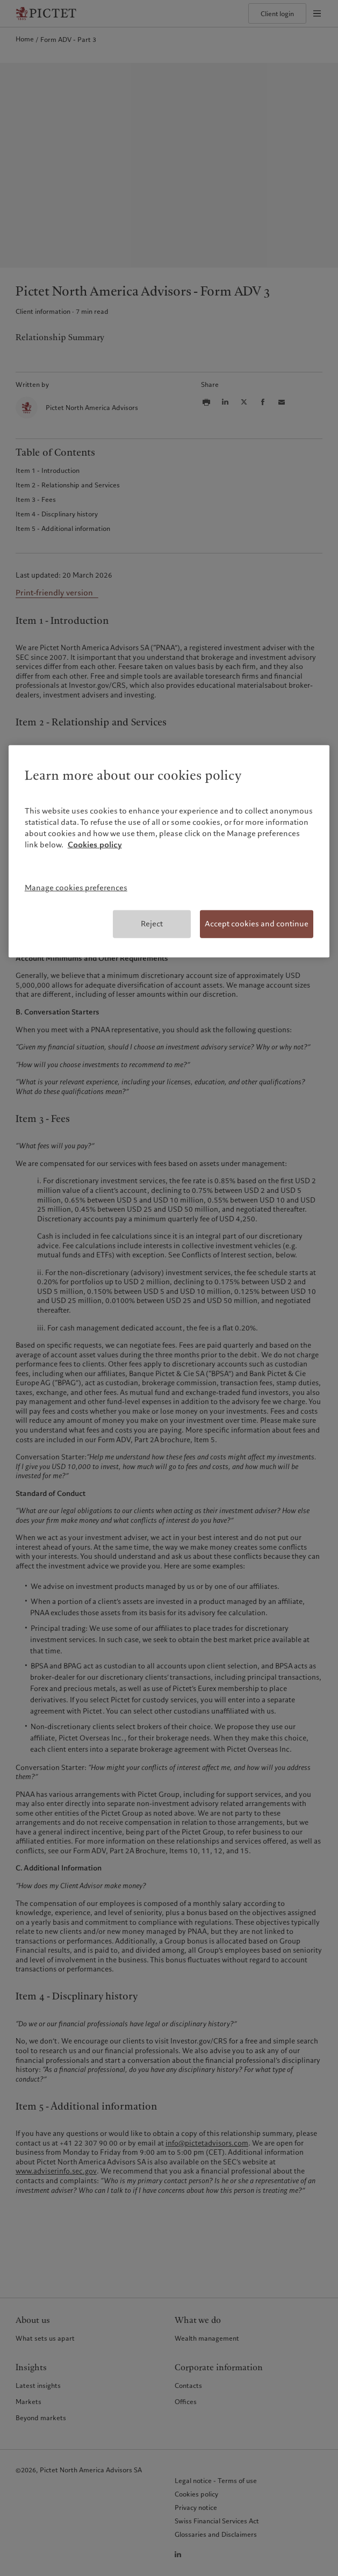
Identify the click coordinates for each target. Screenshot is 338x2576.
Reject (152, 923)
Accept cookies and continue (256, 923)
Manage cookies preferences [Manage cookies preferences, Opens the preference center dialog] (76, 887)
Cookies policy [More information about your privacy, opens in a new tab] (95, 844)
